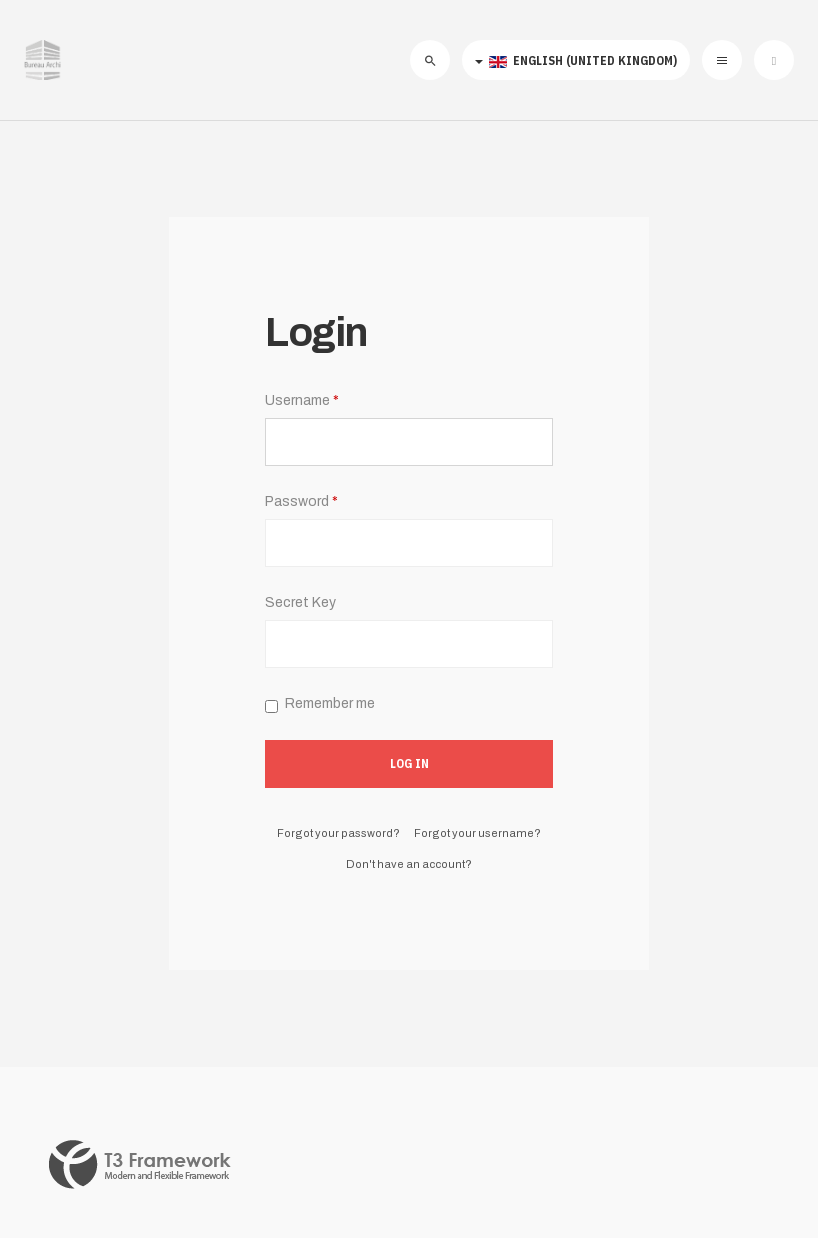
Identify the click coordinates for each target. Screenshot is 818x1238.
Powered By (140, 1165)
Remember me (320, 703)
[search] (430, 60)
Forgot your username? (477, 833)
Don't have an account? (409, 864)
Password (301, 501)
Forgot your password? (338, 833)
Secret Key (300, 602)
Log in (409, 763)
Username (302, 400)
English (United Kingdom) (576, 60)
